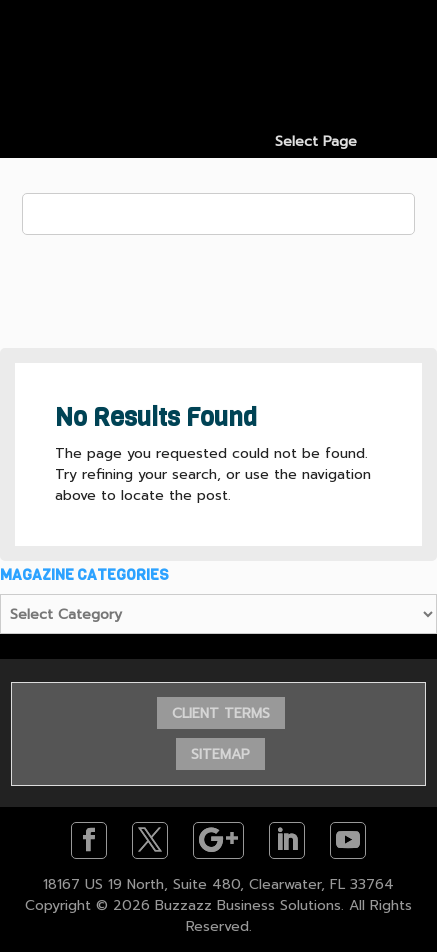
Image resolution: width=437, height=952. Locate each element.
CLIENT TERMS (221, 713)
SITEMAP (220, 754)
